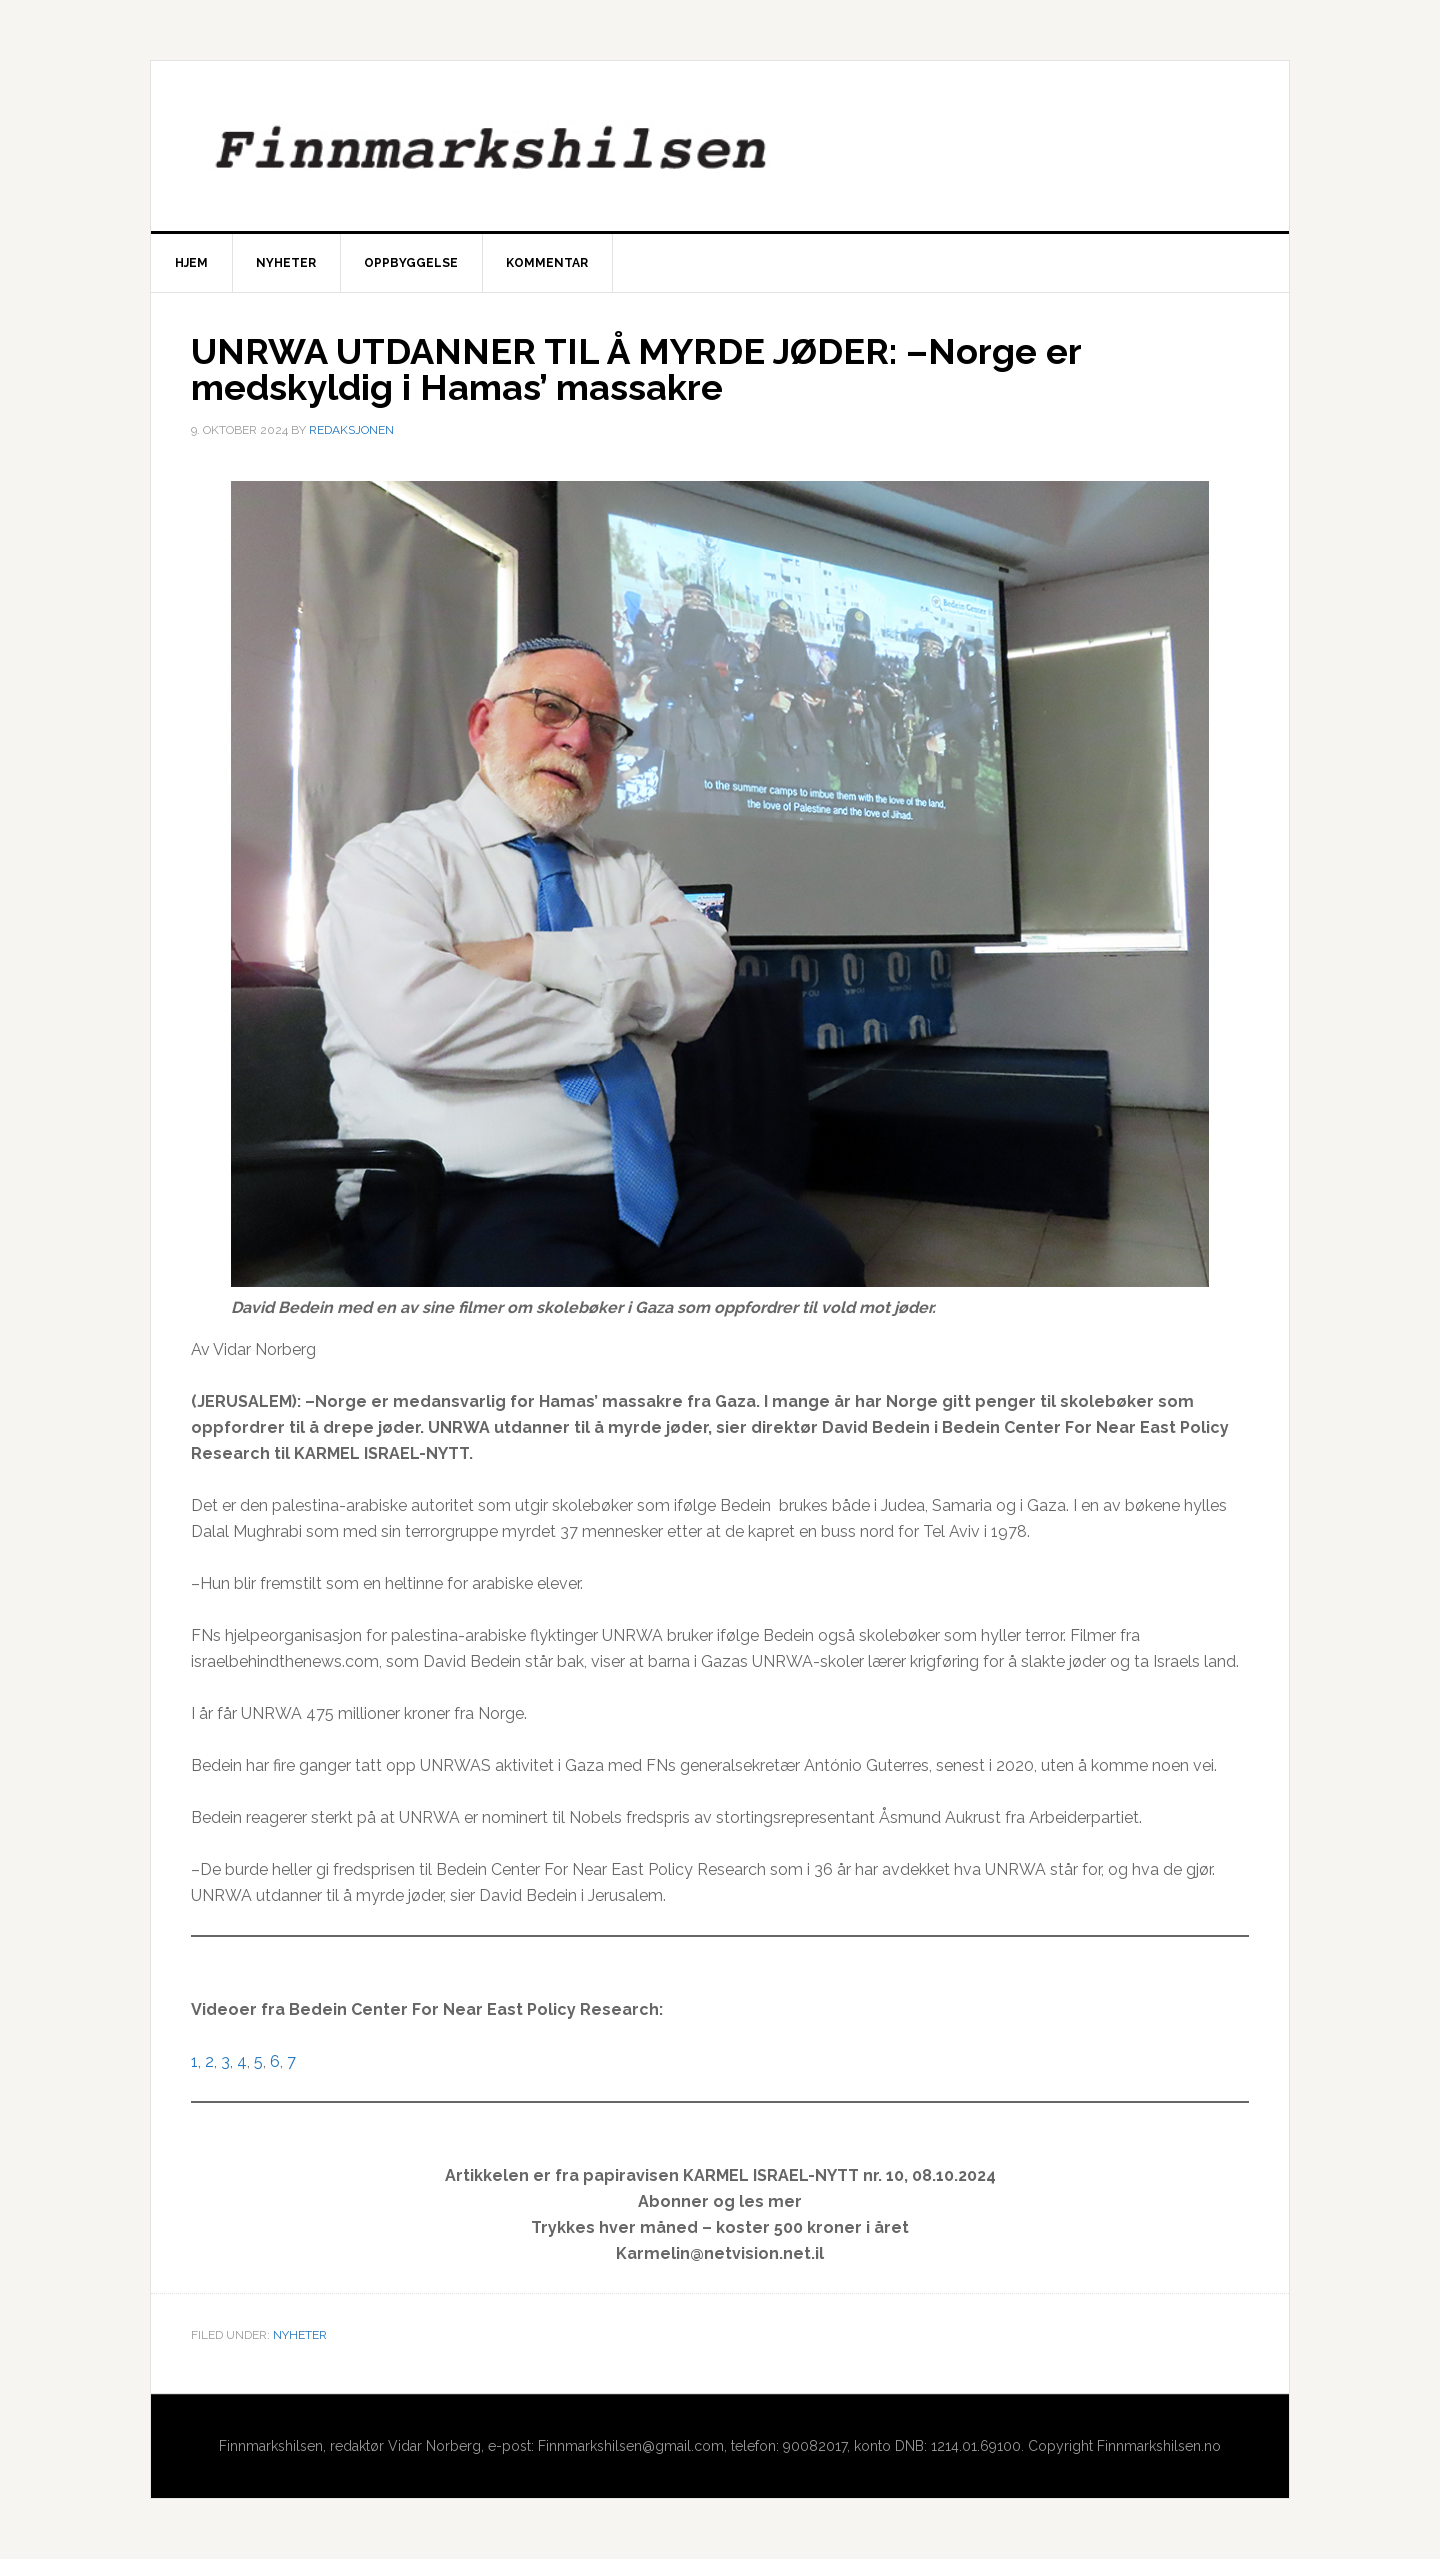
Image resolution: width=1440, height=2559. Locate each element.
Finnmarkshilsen (720, 146)
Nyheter (300, 2335)
